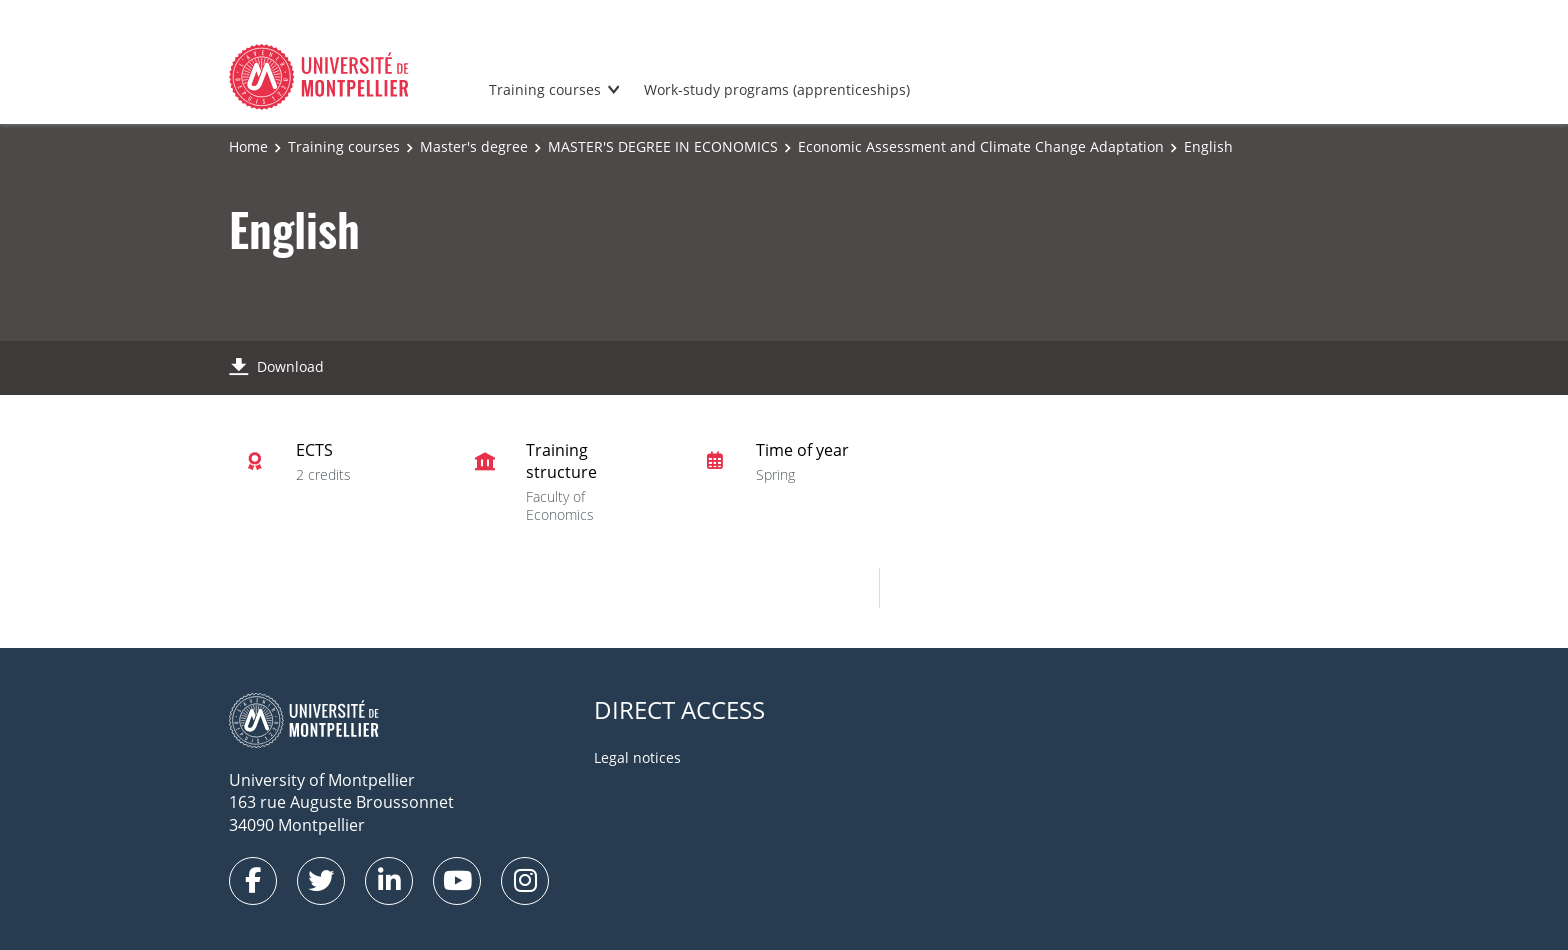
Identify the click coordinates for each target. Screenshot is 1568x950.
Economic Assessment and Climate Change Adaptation (981, 146)
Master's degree (474, 146)
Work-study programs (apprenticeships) (777, 89)
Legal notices (637, 757)
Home (248, 146)
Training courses (545, 89)
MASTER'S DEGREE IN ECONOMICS (663, 146)
